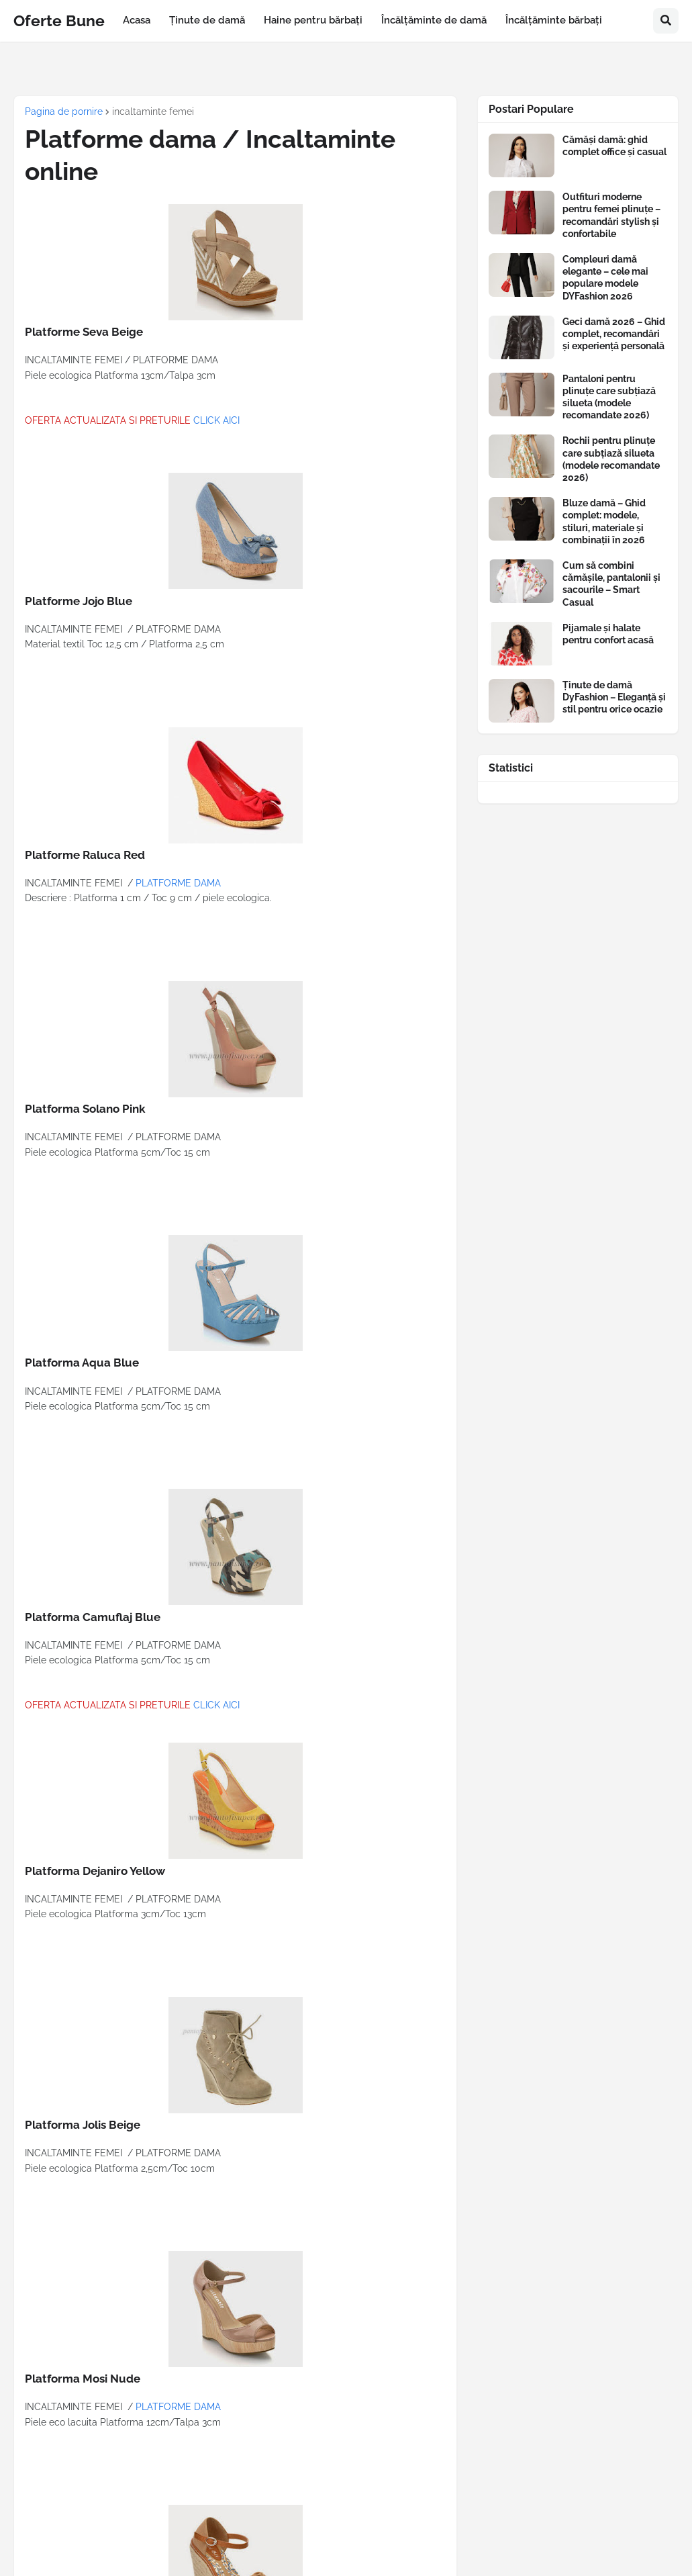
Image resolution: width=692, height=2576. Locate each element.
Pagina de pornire (64, 111)
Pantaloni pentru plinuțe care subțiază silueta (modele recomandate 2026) (609, 397)
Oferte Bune (59, 20)
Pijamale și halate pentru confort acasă (608, 634)
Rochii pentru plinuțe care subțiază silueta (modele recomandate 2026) (611, 459)
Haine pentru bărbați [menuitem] (313, 20)
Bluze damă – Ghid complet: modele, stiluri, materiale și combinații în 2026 (604, 521)
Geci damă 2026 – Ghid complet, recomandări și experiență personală (613, 333)
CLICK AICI (216, 420)
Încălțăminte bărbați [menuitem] (553, 20)
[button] (666, 21)
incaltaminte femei (153, 111)
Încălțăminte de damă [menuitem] (434, 20)
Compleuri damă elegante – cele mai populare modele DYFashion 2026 (605, 278)
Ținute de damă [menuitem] (207, 20)
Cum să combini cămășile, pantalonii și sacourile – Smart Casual (611, 584)
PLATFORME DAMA (178, 883)
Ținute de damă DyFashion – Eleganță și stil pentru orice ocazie (614, 697)
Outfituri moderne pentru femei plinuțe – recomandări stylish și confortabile (611, 215)
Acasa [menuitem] (136, 20)
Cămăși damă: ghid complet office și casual (614, 145)
